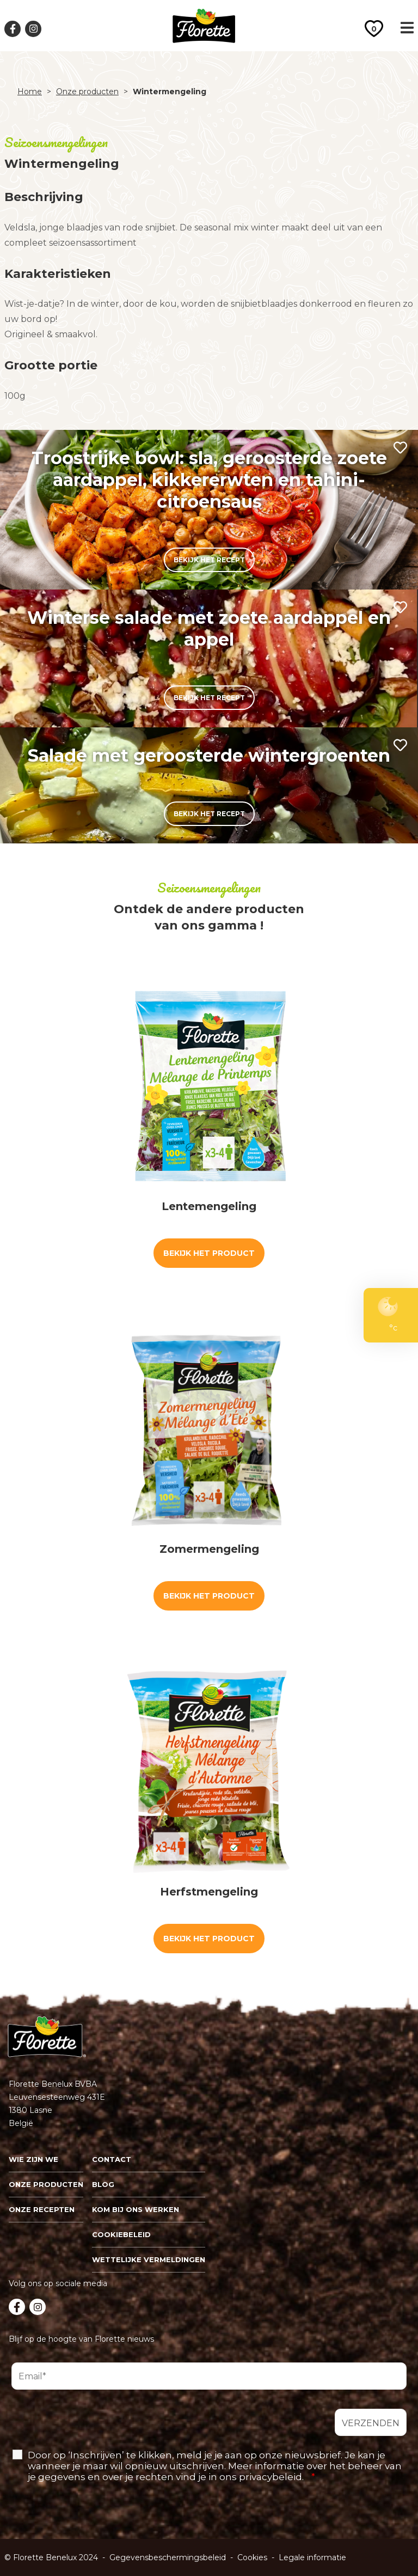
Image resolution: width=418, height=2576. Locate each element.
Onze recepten (42, 2209)
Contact (111, 2159)
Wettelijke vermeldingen (148, 2259)
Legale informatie (312, 2557)
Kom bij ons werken (135, 2209)
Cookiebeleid (121, 2234)
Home (29, 91)
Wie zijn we (33, 2159)
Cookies (252, 2557)
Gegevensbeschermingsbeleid (167, 2557)
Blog (103, 2184)
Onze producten (87, 91)
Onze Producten (46, 2184)
